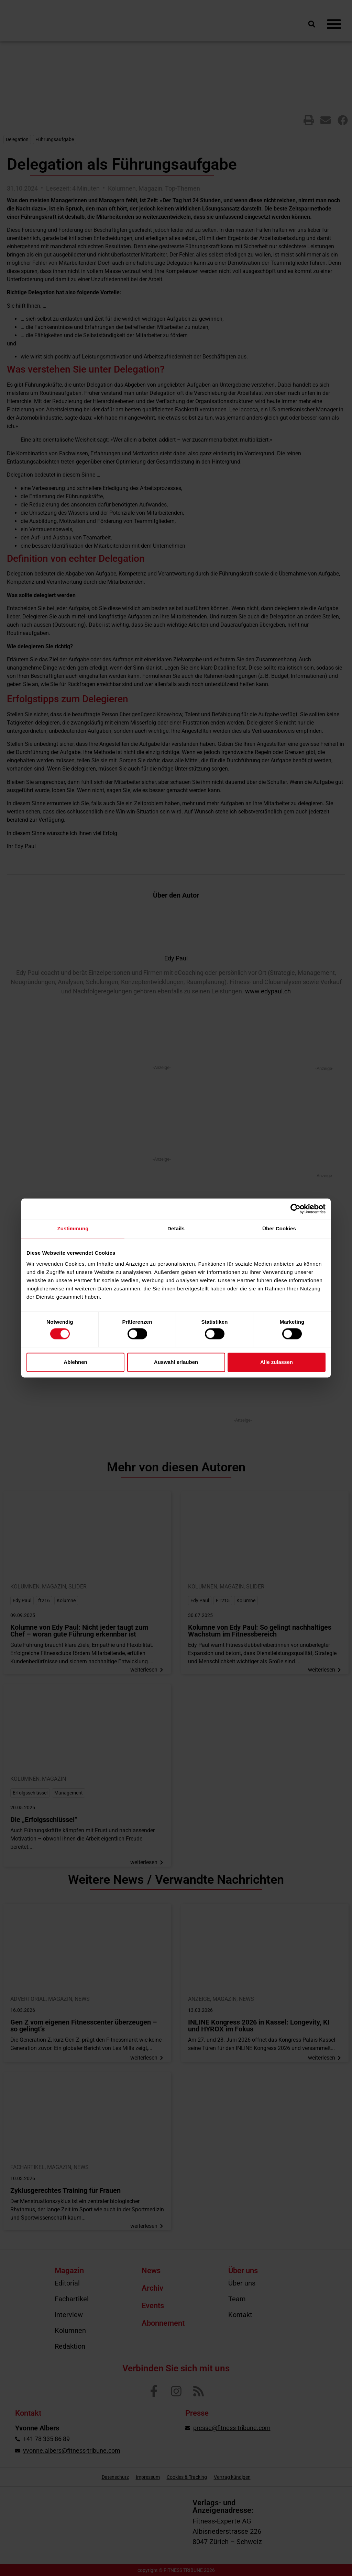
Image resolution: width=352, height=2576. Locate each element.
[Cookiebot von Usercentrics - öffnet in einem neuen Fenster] (295, 1209)
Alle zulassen (276, 1362)
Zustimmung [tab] (73, 1228)
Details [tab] (176, 1228)
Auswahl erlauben (176, 1362)
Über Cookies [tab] (279, 1228)
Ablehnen (75, 1362)
